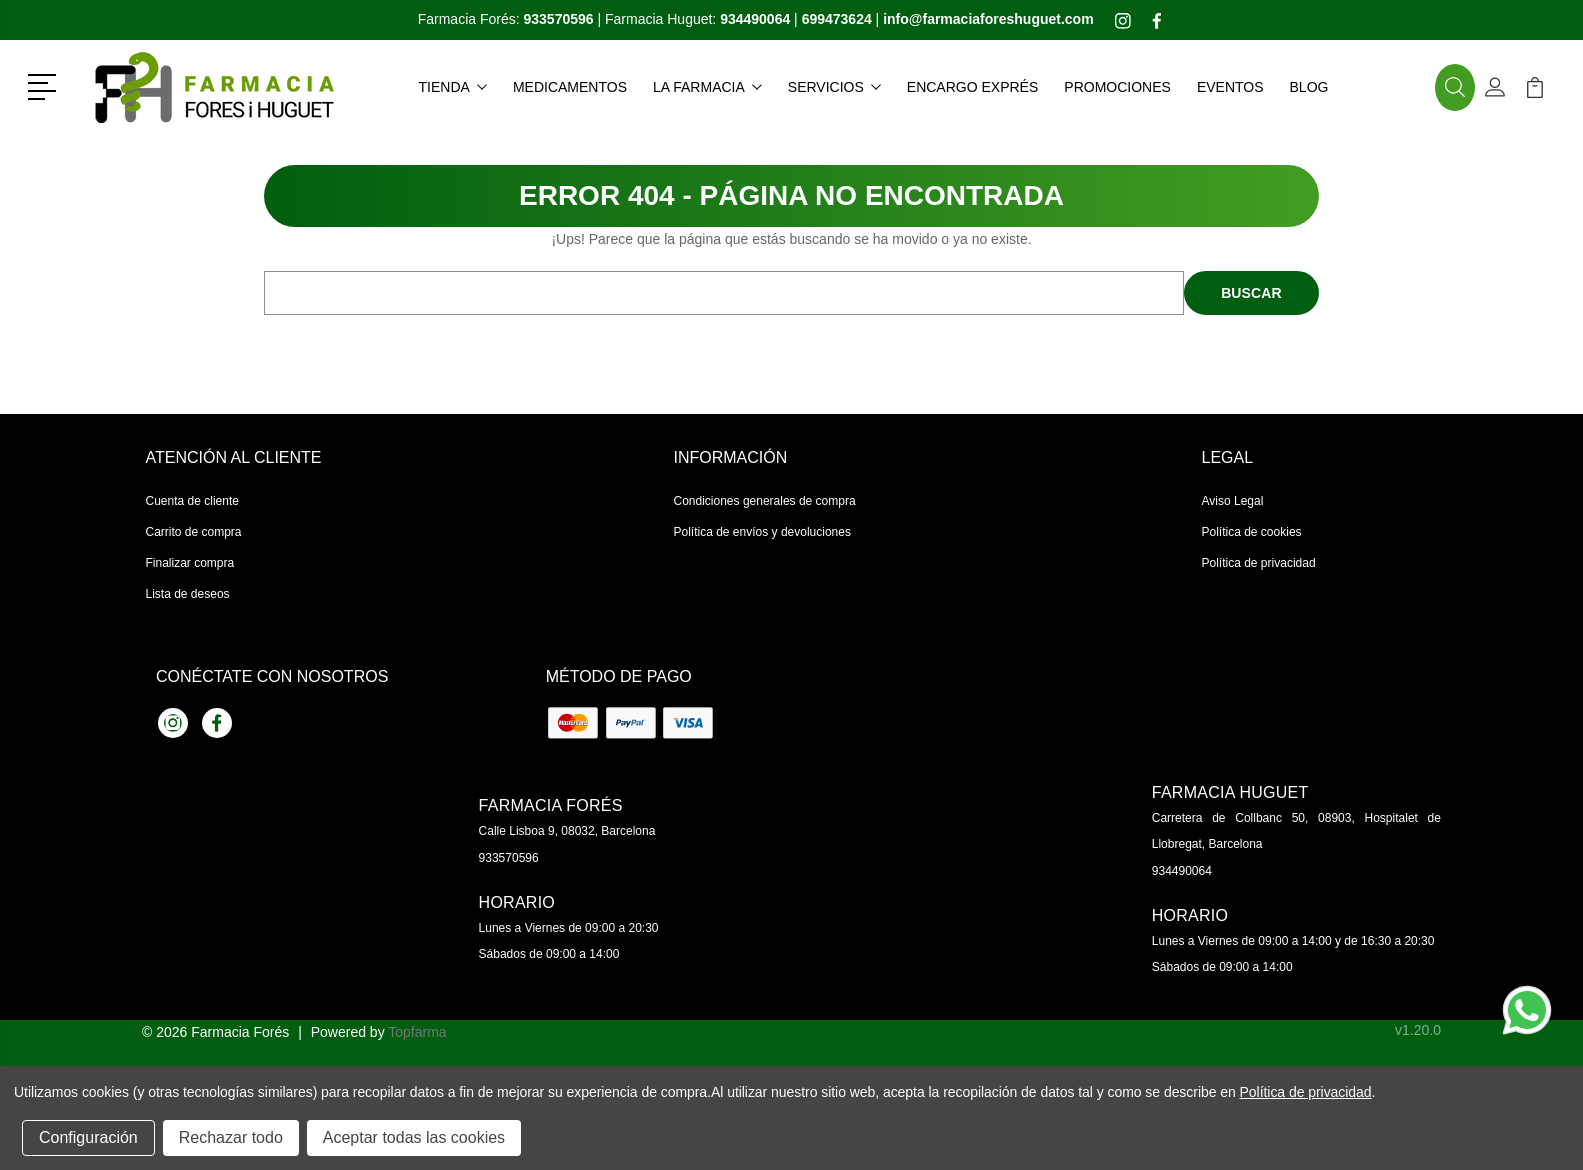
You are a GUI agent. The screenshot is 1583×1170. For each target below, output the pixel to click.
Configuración (88, 1137)
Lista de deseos (188, 594)
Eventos (1230, 87)
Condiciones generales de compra (765, 501)
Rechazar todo (231, 1137)
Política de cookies (1252, 532)
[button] (45, 85)
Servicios (834, 87)
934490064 (1182, 871)
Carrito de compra (194, 532)
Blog (1309, 87)
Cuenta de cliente (192, 501)
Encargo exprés (972, 87)
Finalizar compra (190, 563)
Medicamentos (570, 87)
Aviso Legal (1233, 501)
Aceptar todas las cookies (414, 1137)
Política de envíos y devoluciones (762, 532)
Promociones (1117, 87)
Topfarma (417, 1032)
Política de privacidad (1259, 563)
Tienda (453, 87)
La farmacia (707, 87)
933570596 (509, 858)
